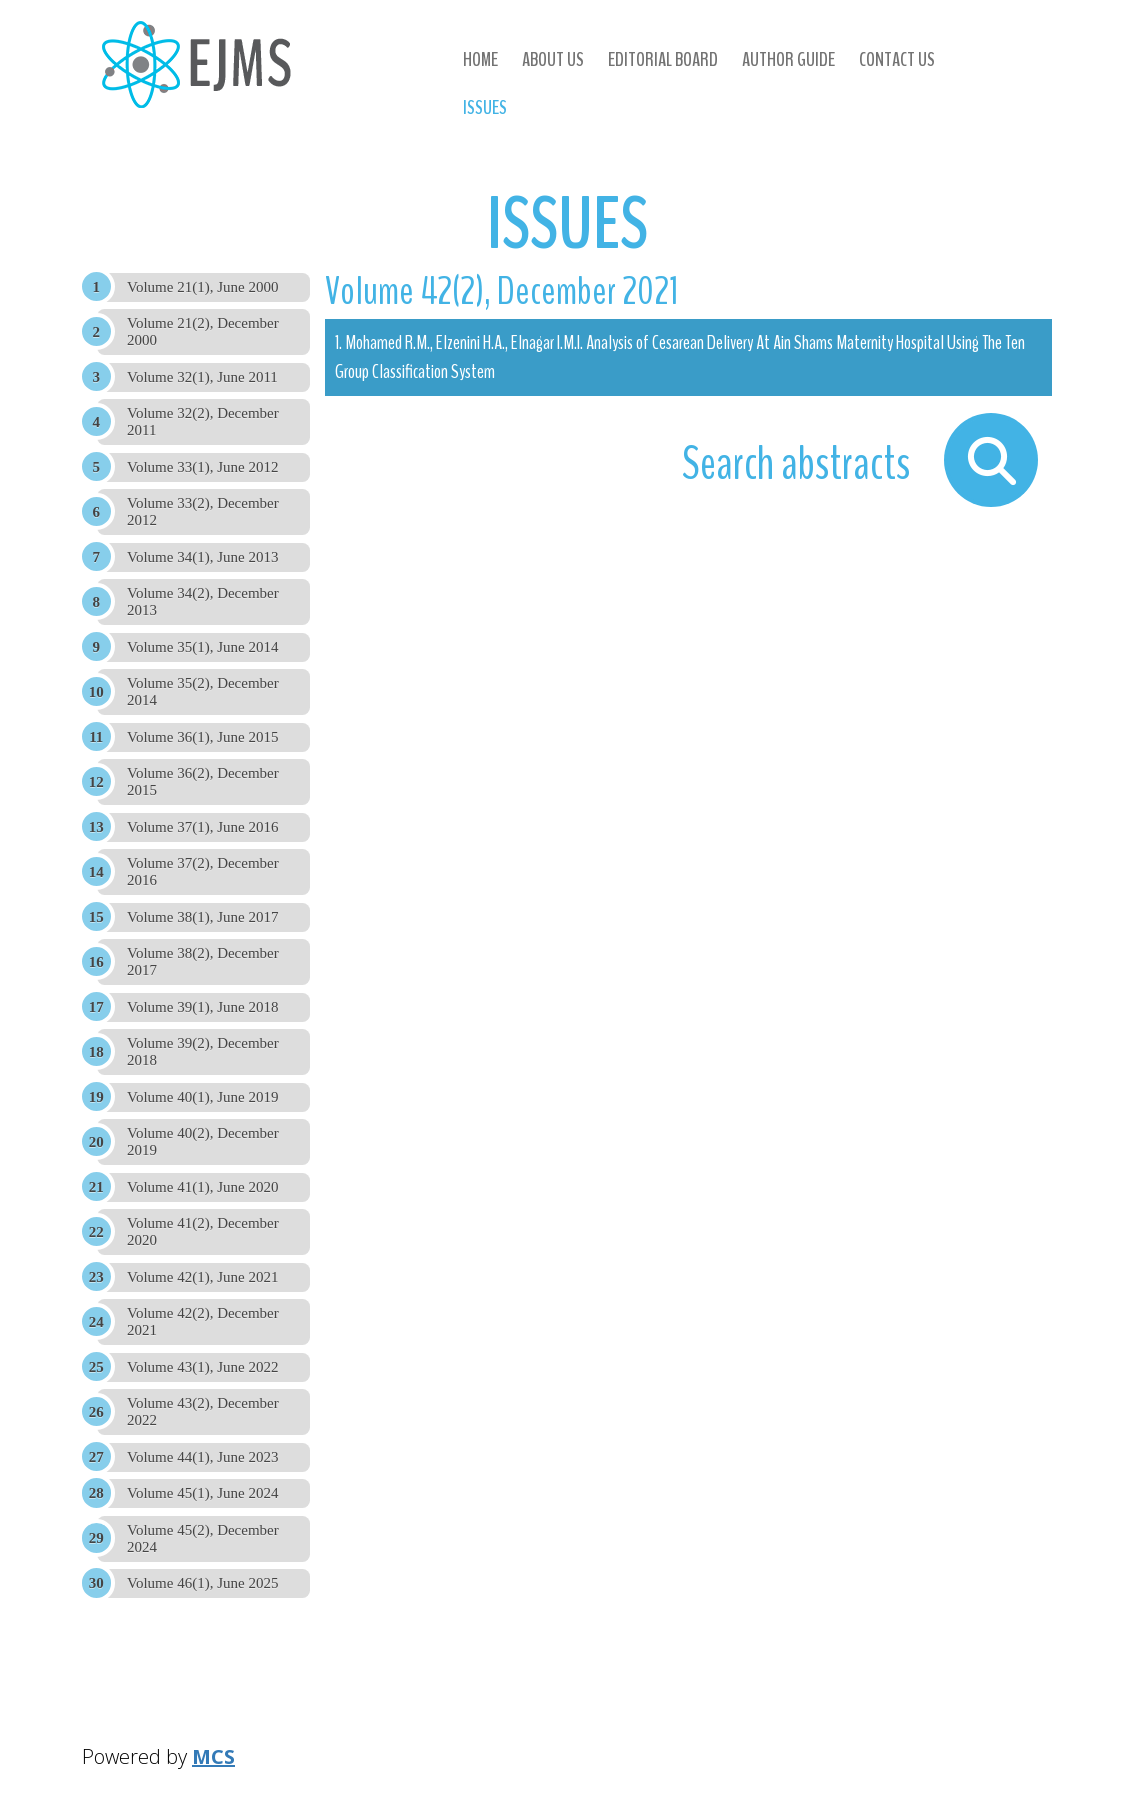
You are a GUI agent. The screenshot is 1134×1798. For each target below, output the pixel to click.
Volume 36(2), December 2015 (203, 781)
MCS (213, 1756)
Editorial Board (663, 59)
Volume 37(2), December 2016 (203, 871)
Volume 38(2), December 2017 (203, 961)
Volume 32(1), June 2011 (202, 377)
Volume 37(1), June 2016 (202, 827)
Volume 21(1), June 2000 (202, 287)
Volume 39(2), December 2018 (203, 1051)
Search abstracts (799, 464)
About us (553, 59)
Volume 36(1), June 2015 (202, 737)
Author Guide (788, 59)
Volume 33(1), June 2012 (202, 467)
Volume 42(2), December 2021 (203, 1321)
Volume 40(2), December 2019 (203, 1141)
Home (480, 59)
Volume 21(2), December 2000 (203, 331)
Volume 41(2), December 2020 (203, 1231)
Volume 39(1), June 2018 (202, 1007)
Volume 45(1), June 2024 (202, 1493)
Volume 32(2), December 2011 (203, 421)
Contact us (897, 59)
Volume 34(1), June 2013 (202, 557)
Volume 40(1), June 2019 (202, 1097)
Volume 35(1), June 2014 (202, 647)
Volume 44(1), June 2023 (202, 1457)
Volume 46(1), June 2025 (202, 1583)
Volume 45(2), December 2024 (203, 1538)
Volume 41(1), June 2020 (202, 1187)
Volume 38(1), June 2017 (202, 917)
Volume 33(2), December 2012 (203, 511)
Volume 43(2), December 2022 (203, 1411)
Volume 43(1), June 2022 (202, 1367)
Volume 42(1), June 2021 (202, 1277)
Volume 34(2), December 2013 (203, 601)
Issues (485, 107)
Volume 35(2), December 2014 (203, 691)
